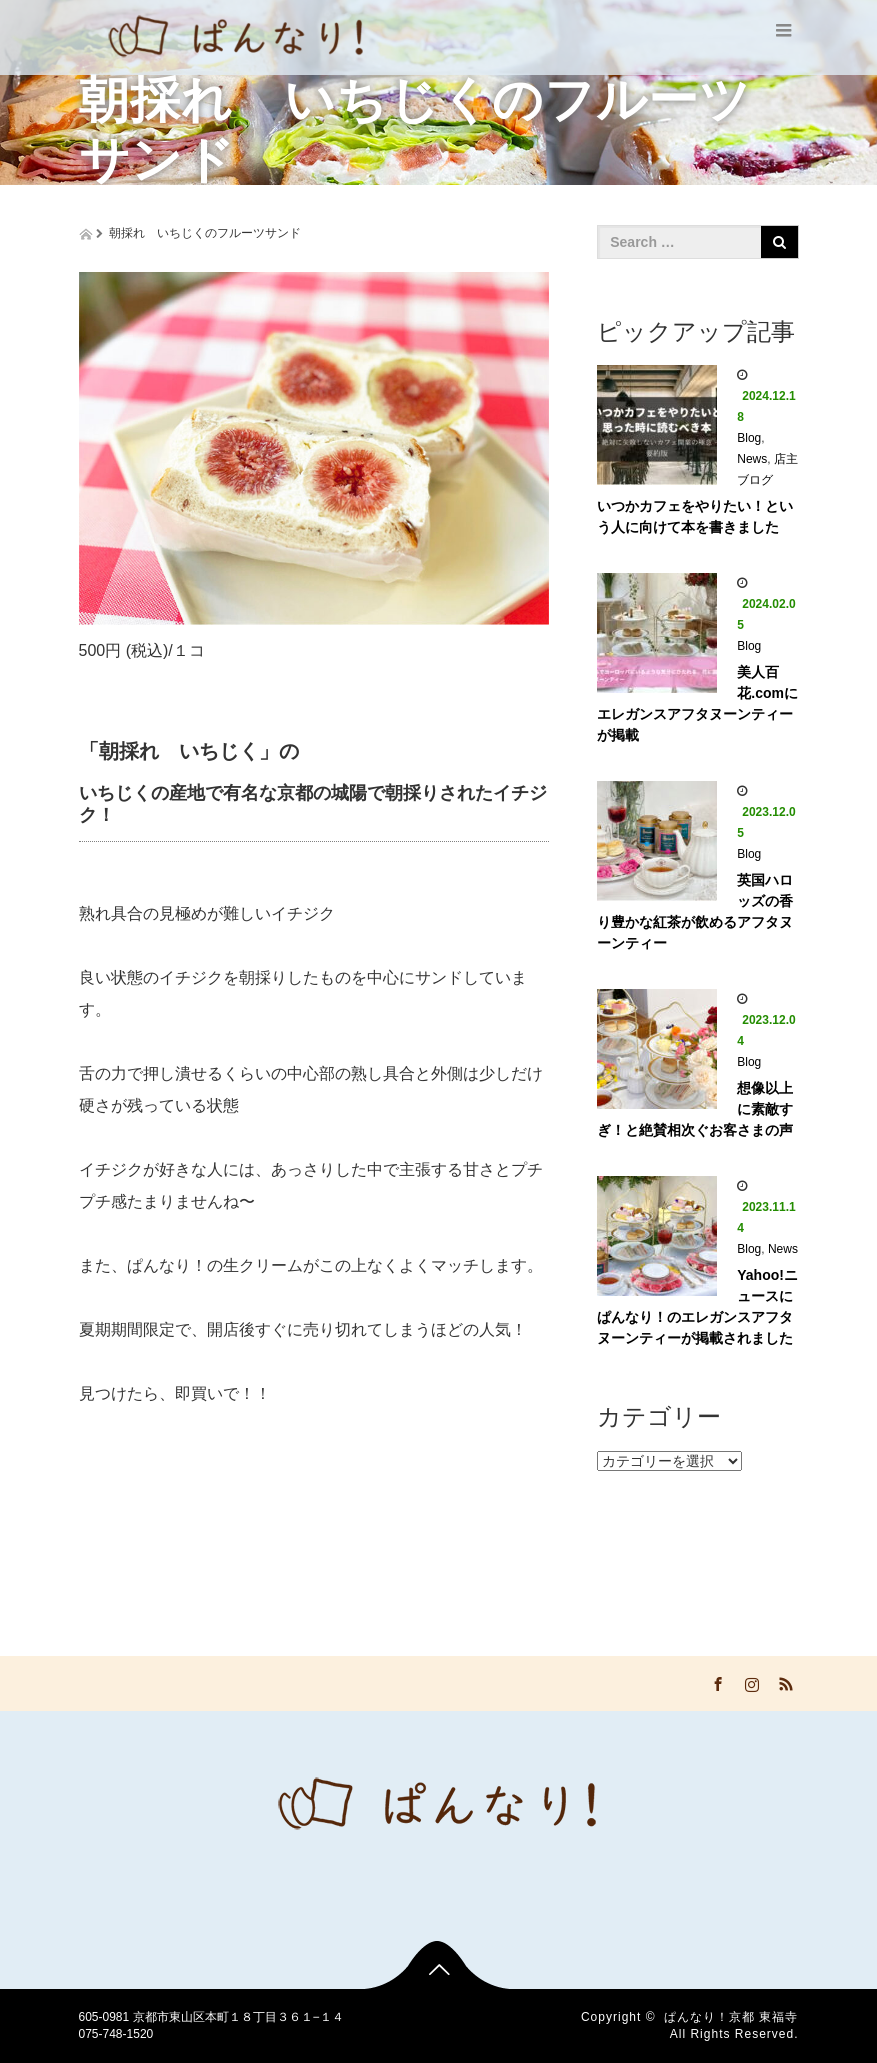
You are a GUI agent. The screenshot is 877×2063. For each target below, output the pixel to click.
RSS (784, 1681)
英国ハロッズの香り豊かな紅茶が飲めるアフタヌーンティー (695, 911)
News (752, 459)
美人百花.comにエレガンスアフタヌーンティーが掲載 (697, 703)
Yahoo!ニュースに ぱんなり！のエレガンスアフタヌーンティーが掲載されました (697, 1306)
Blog (749, 438)
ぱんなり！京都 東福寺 (731, 2017)
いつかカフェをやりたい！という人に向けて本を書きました (695, 516)
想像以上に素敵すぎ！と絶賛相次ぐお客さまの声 (695, 1109)
